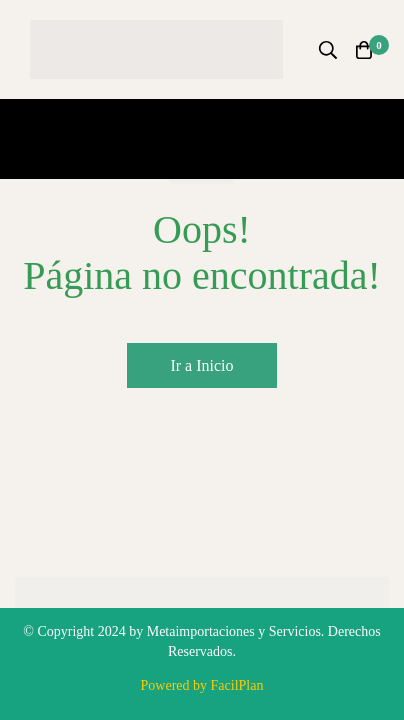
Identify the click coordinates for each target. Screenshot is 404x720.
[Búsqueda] (328, 50)
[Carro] (364, 50)
